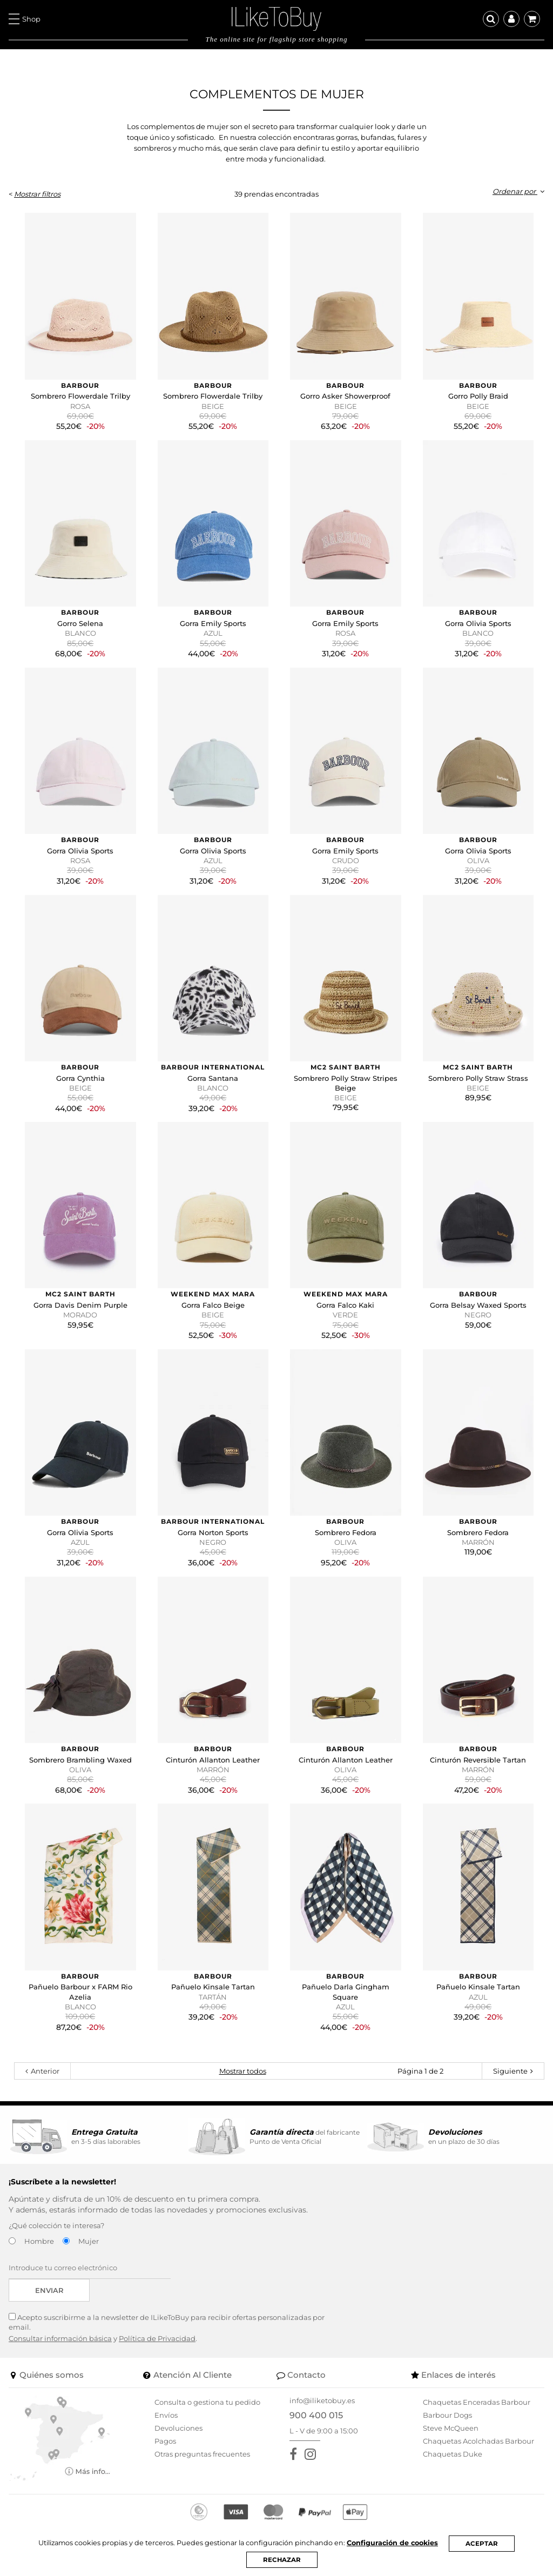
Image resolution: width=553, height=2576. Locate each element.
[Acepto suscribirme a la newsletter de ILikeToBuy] (12, 2316)
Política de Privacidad (157, 2338)
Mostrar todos (242, 2071)
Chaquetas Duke (452, 2454)
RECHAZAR (282, 2560)
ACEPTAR (485, 2543)
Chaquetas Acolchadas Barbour (478, 2441)
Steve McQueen (450, 2428)
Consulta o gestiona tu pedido (207, 2402)
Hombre (39, 2241)
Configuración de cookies (394, 2543)
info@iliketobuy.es (322, 2400)
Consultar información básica (60, 2338)
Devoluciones (178, 2428)
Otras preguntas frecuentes (202, 2454)
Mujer (88, 2241)
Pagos (165, 2441)
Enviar (49, 2290)
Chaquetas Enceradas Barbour (476, 2402)
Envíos (166, 2415)
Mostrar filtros (37, 194)
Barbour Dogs (447, 2415)
